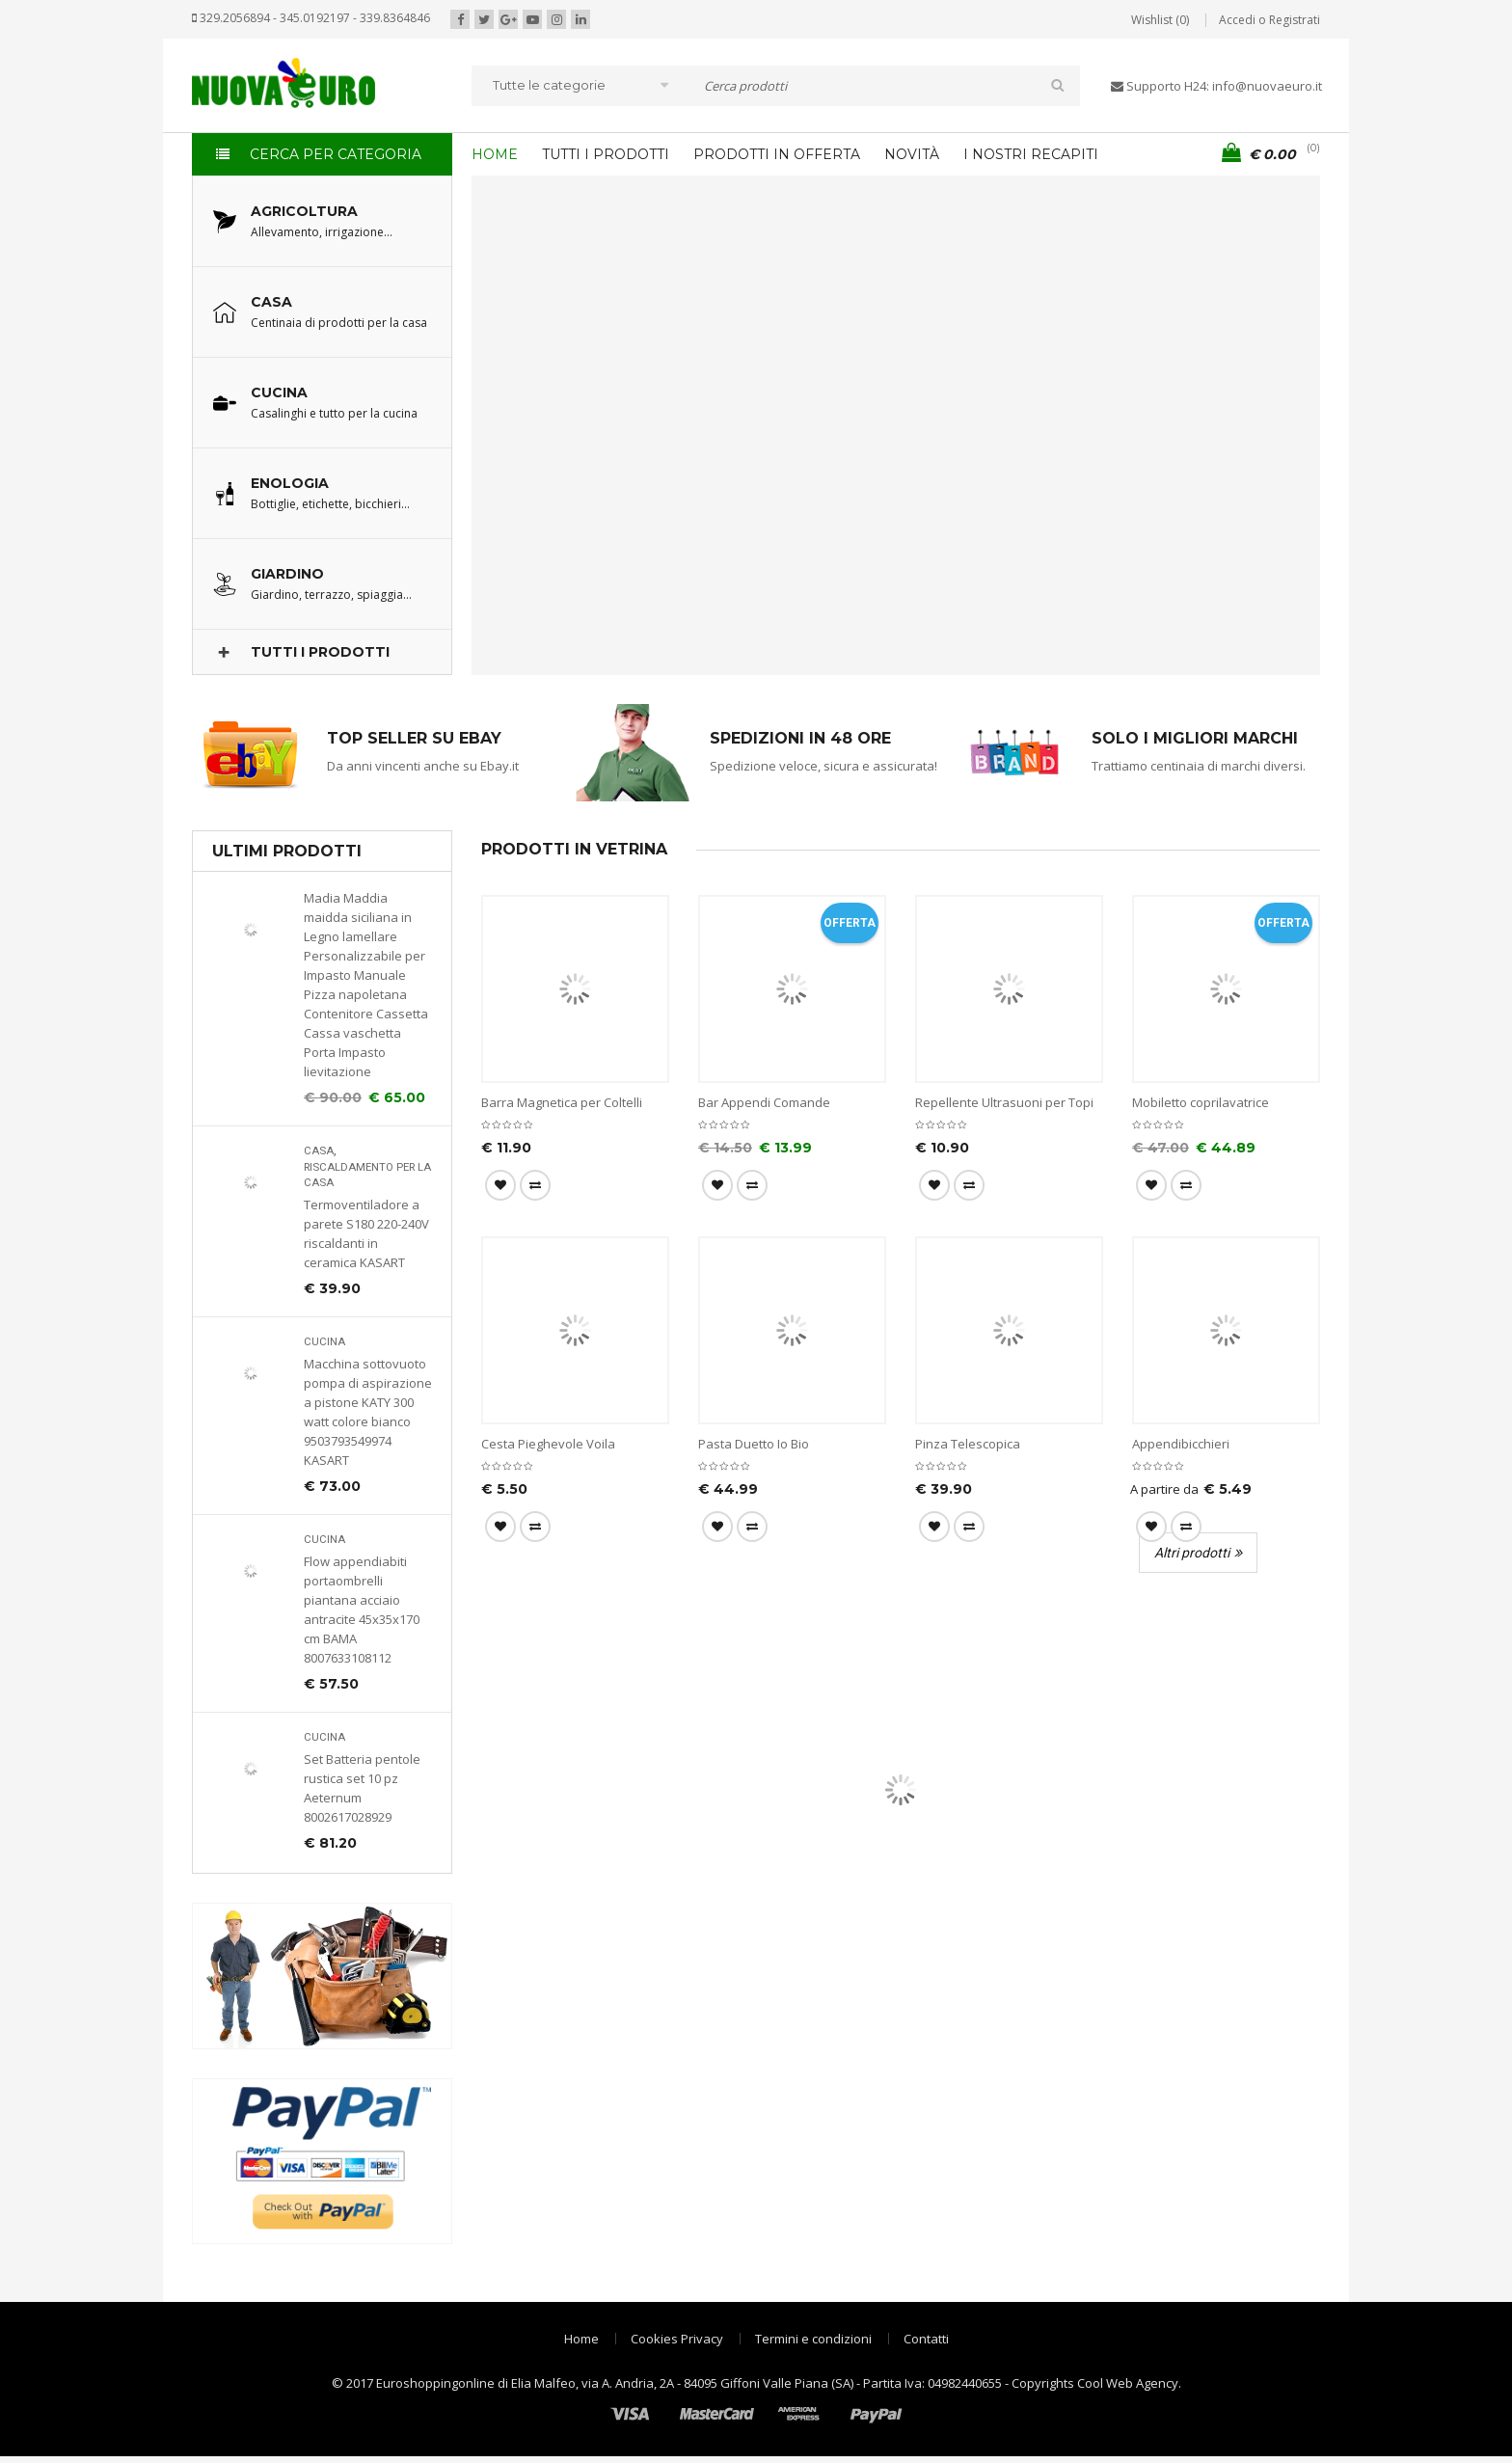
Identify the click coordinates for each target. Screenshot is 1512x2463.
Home (581, 2338)
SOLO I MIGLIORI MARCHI (1195, 738)
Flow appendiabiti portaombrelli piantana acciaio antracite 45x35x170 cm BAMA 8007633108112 (361, 1609)
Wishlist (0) (1160, 20)
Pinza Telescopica (967, 1443)
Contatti (926, 2338)
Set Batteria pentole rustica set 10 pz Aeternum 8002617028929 (362, 1788)
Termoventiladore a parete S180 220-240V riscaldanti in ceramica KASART (366, 1233)
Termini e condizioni (813, 2338)
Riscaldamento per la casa (367, 1175)
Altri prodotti (1191, 1552)
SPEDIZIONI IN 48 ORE (800, 738)
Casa (319, 1151)
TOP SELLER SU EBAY (414, 738)
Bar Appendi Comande (764, 1102)
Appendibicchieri (1180, 1443)
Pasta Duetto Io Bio (753, 1443)
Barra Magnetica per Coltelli (561, 1102)
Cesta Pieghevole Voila (548, 1443)
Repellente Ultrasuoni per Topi (1004, 1102)
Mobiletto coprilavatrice (1200, 1102)
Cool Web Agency (1127, 2383)
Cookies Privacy (677, 2338)
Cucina (324, 1342)
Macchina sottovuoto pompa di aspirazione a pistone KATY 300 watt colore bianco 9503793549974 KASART (368, 1412)
